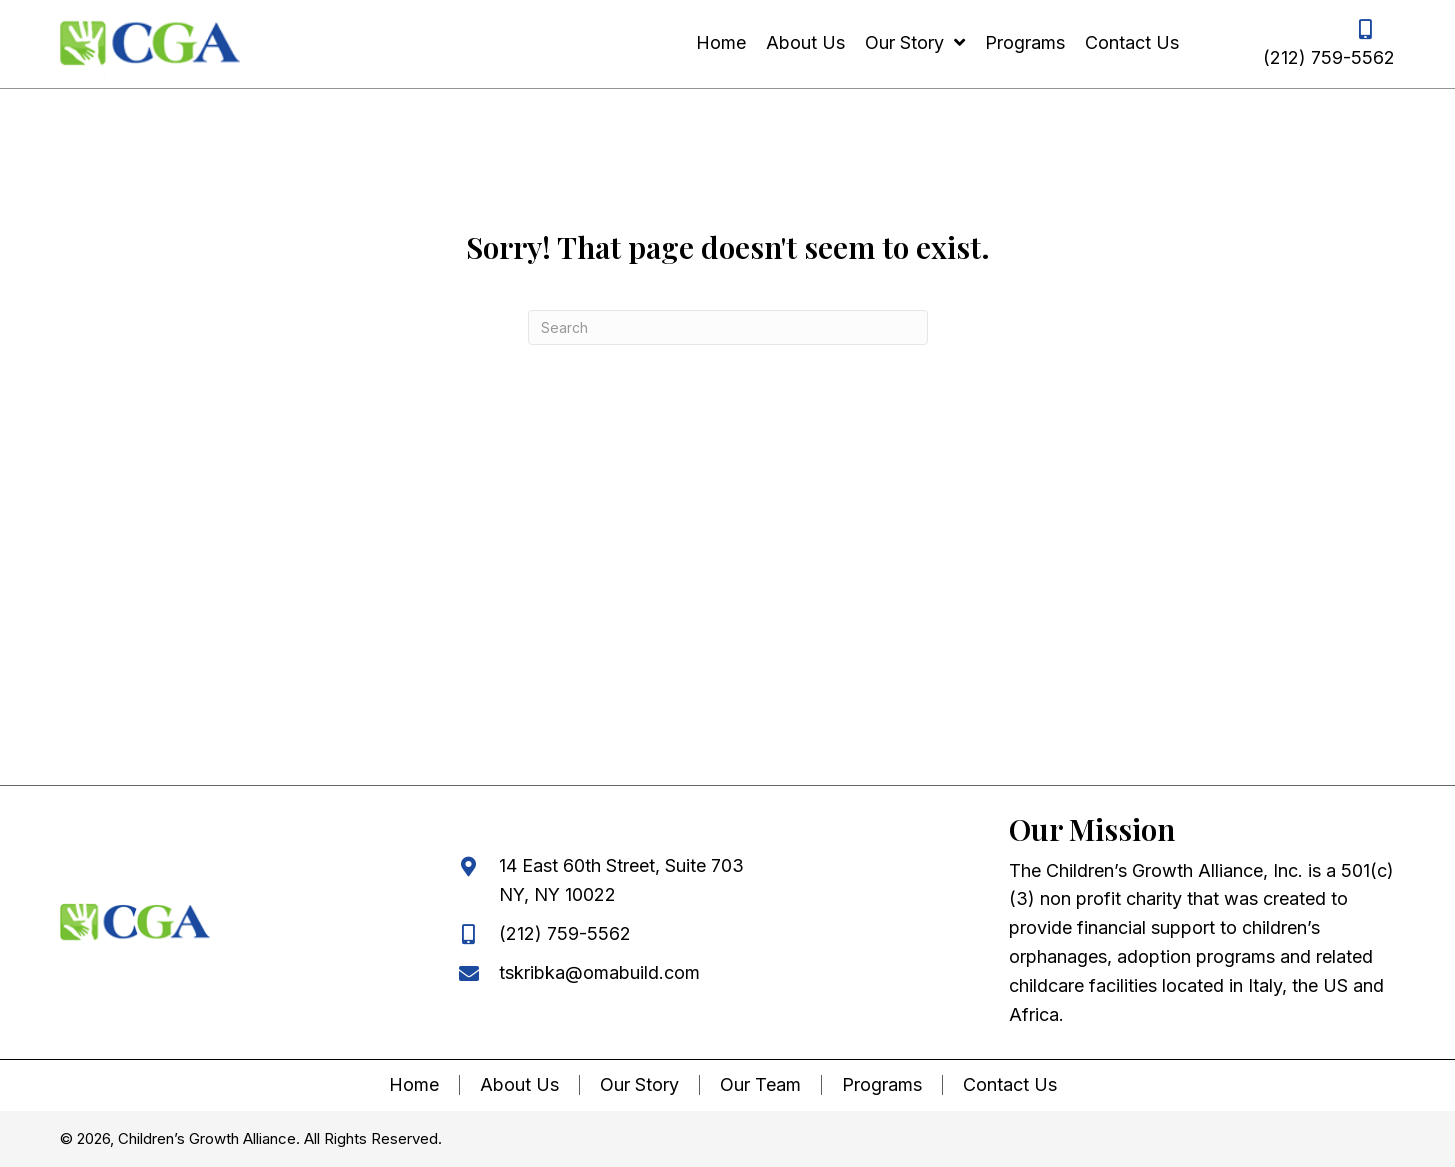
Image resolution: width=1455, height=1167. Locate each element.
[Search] (728, 327)
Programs (882, 1085)
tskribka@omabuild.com (599, 972)
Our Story (639, 1085)
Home (414, 1085)
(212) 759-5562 (1329, 57)
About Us (519, 1085)
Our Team (760, 1085)
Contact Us (1010, 1085)
